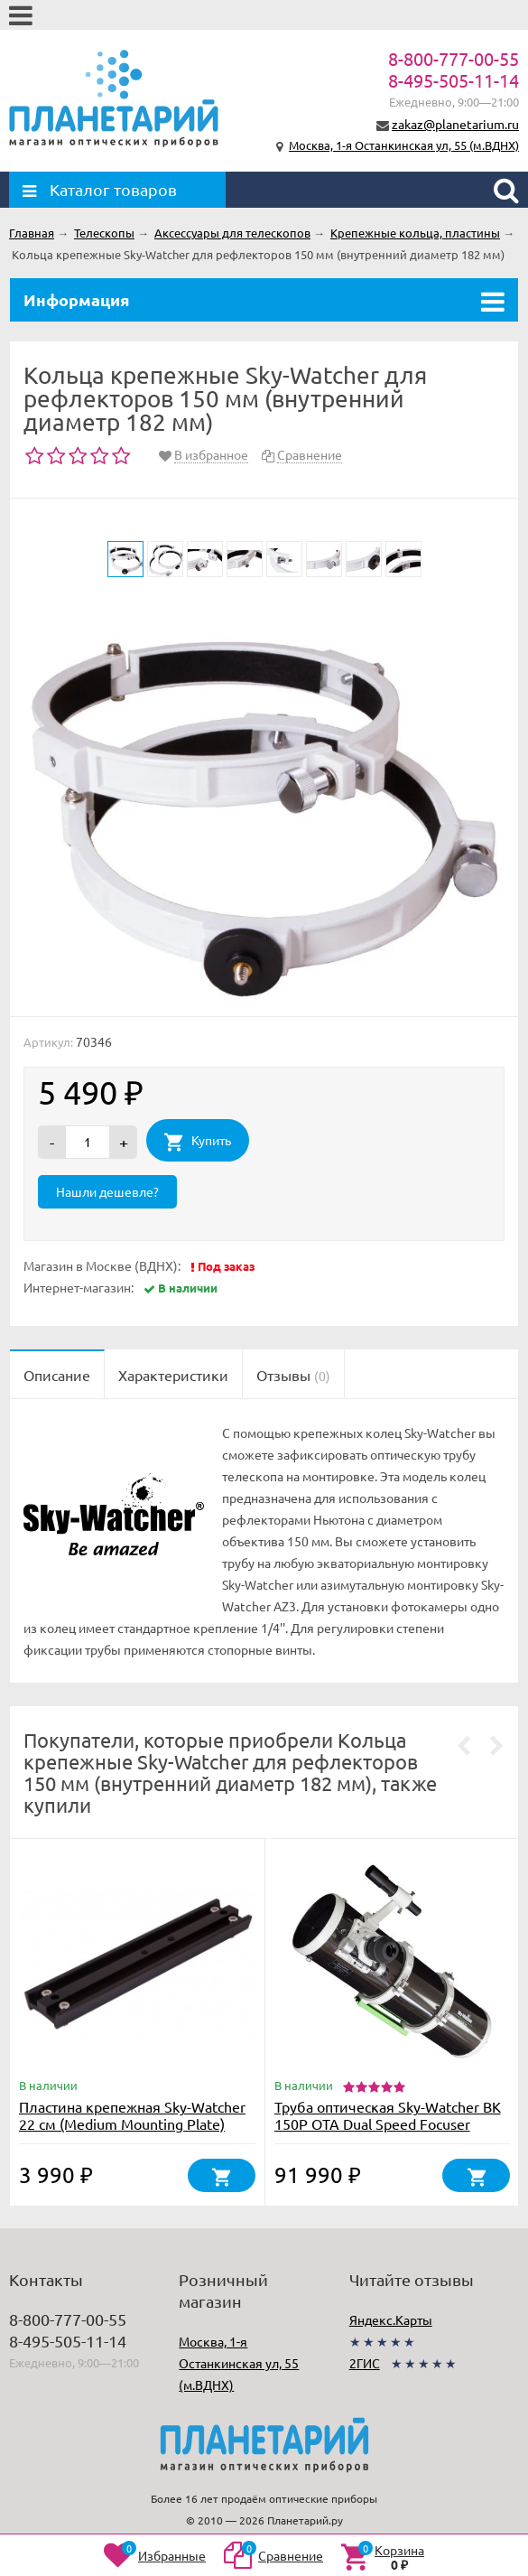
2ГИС (364, 2363)
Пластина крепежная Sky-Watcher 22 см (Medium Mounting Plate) (132, 2115)
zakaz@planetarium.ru (455, 124)
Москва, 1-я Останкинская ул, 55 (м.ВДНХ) (404, 145)
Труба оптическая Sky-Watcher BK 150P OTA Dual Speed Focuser (387, 2115)
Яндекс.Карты (390, 2319)
